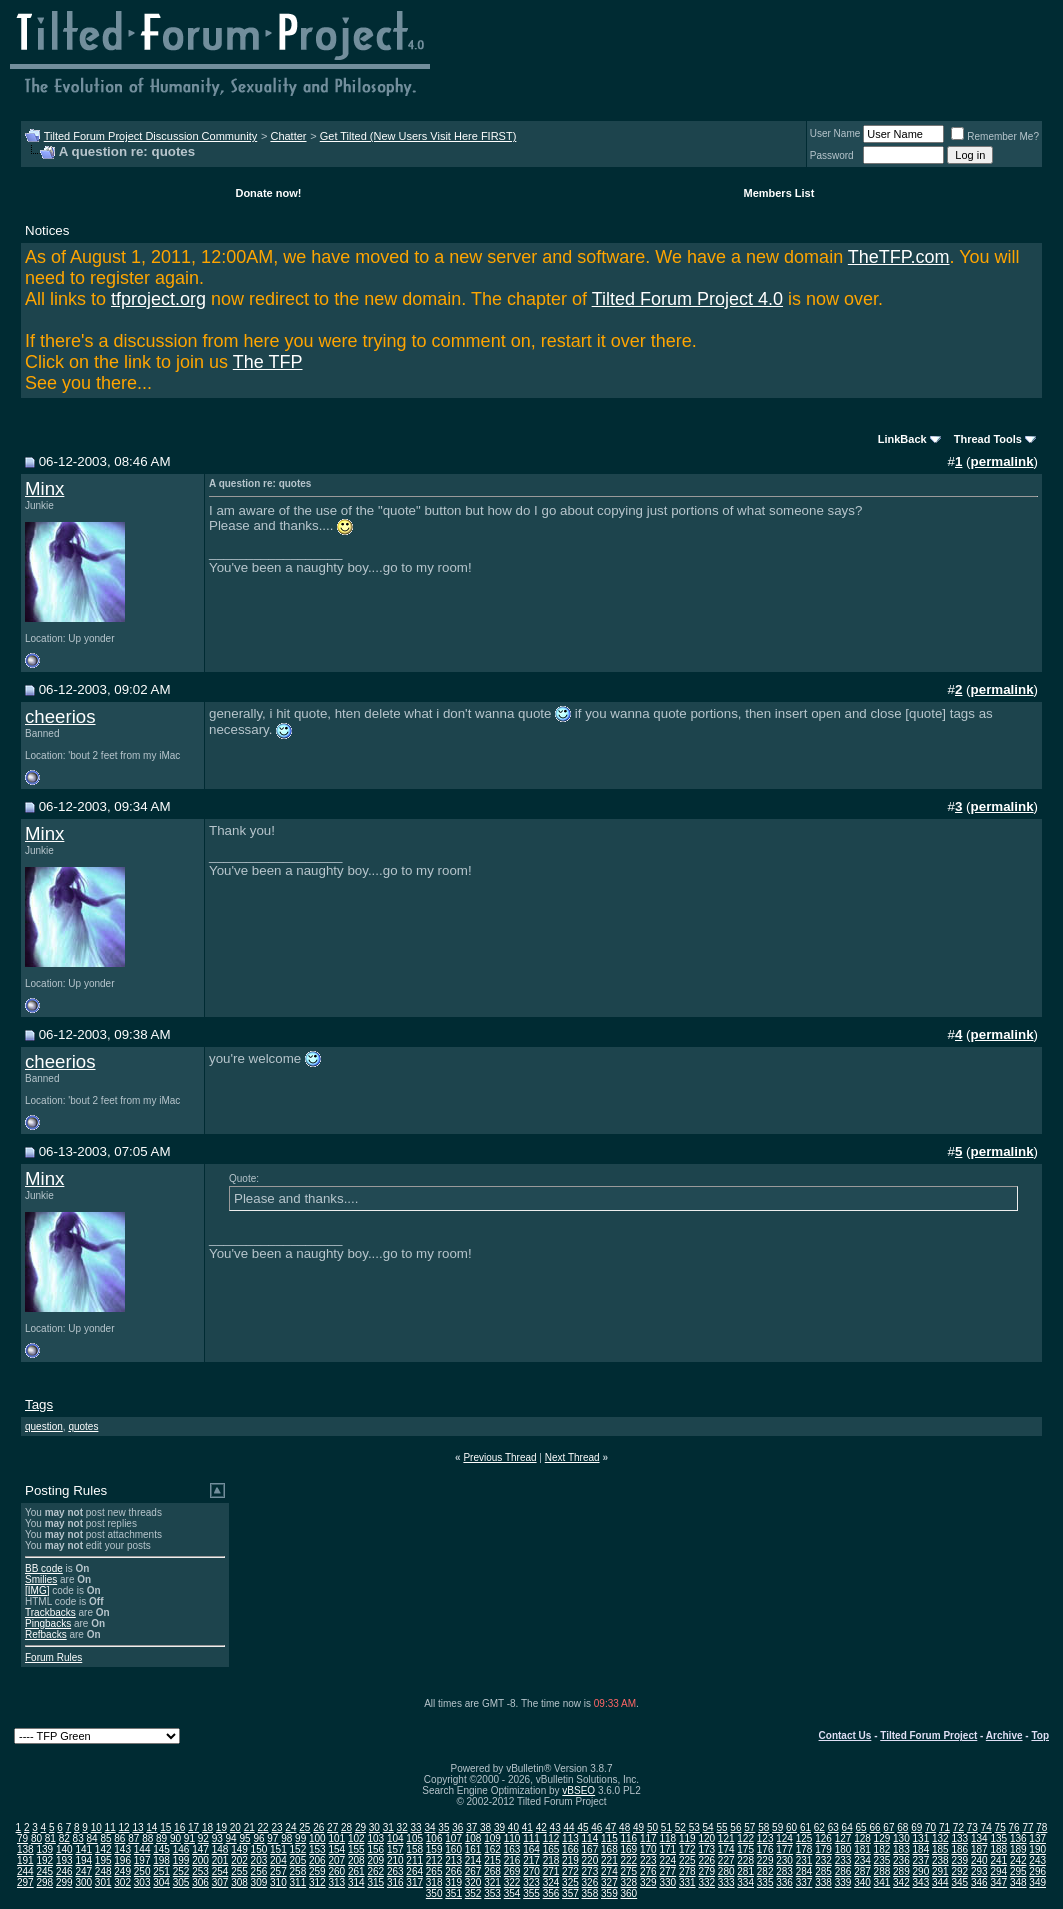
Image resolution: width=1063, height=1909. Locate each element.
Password (832, 155)
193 (64, 1860)
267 (473, 1871)
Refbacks (46, 1634)
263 (395, 1871)
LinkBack (902, 439)
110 (512, 1838)
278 (687, 1871)
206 (317, 1860)
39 (499, 1827)
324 (551, 1882)
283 (784, 1871)
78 (1041, 1827)
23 (276, 1827)
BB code (44, 1568)
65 (861, 1827)
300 (83, 1882)
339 (843, 1882)
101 (336, 1838)
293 (979, 1871)
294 (998, 1871)
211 (414, 1860)
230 (784, 1860)
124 (784, 1838)
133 (959, 1838)
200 (200, 1860)
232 (823, 1860)
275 (629, 1871)
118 (667, 1838)
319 (453, 1882)
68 (902, 1827)
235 (882, 1860)
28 (346, 1827)
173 (706, 1849)
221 (609, 1860)
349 (1037, 1882)
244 (25, 1871)
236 (901, 1860)
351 (453, 1893)
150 (259, 1849)
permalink (1002, 461)
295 (1018, 1871)
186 (959, 1849)
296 (1037, 1871)
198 (161, 1860)
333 (726, 1882)
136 (1018, 1838)
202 (239, 1860)
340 (862, 1882)
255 (239, 1871)
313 (336, 1882)
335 (765, 1882)
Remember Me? (995, 136)
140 (64, 1849)
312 (317, 1882)
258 (298, 1871)
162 (492, 1849)
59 (777, 1827)
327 (609, 1882)
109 (492, 1838)
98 (286, 1838)
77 (1027, 1827)
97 (272, 1838)
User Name (835, 133)
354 (512, 1893)
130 (901, 1838)
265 (434, 1871)
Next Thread (572, 1457)
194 (83, 1860)
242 (1018, 1860)
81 (50, 1838)
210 (395, 1860)
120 (706, 1838)
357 (570, 1893)
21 (249, 1827)
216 (512, 1860)
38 (485, 1827)
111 (531, 1838)
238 (940, 1860)
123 (765, 1838)
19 (221, 1827)
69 (916, 1827)
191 (25, 1860)
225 (687, 1860)
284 (804, 1871)
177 (784, 1849)
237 (921, 1860)
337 (804, 1882)
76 (1013, 1827)
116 (629, 1838)
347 (998, 1882)
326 (590, 1882)
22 (263, 1827)
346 (979, 1882)
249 (122, 1871)
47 (610, 1827)
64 (847, 1827)
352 (473, 1893)
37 (471, 1827)
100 (317, 1838)
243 (1037, 1860)
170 (648, 1849)
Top (1040, 1735)
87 (133, 1838)
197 (142, 1860)
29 (360, 1827)
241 (998, 1860)
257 (278, 1871)
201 (220, 1860)
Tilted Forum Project (928, 1735)
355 (531, 1893)
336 (784, 1882)
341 (882, 1882)
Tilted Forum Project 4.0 (687, 299)
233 (843, 1860)
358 (590, 1893)
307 (220, 1882)
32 (402, 1827)
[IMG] (37, 1590)
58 (763, 1827)
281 (745, 1871)
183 (901, 1849)
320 (473, 1882)
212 (434, 1860)
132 (940, 1838)
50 (652, 1827)
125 (804, 1838)
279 (706, 1871)
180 (843, 1849)
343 (921, 1882)
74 (986, 1827)
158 (414, 1849)
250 (142, 1871)
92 (203, 1838)
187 (979, 1849)
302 (122, 1882)
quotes (83, 1426)
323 (531, 1882)
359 (609, 1893)
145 (161, 1849)
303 (142, 1882)
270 (531, 1871)
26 (318, 1827)
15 (165, 1827)
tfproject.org (158, 299)
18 (207, 1827)
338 (823, 1882)
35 (443, 1827)
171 (667, 1849)
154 (336, 1849)
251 (161, 1871)
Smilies (41, 1579)
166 (570, 1849)
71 (944, 1827)
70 (930, 1827)
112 (551, 1838)
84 (92, 1838)
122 (745, 1838)
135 (998, 1838)
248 (103, 1871)
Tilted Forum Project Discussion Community (151, 136)
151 (278, 1849)
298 (44, 1882)
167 (590, 1849)
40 (513, 1827)
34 (429, 1827)
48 (624, 1827)
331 (687, 1882)
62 (819, 1827)
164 (531, 1849)
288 (882, 1871)
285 (823, 1871)
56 (735, 1827)
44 (568, 1827)
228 (745, 1860)
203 (259, 1860)
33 (416, 1827)
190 (1037, 1849)
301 (103, 1882)
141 (83, 1849)
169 (629, 1849)
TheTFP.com (899, 257)
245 (44, 1871)
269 (512, 1871)
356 (551, 1893)
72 (958, 1827)
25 (304, 1827)
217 (531, 1860)
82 (64, 1838)
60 (791, 1827)
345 (959, 1882)
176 (765, 1849)
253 (200, 1871)
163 (512, 1849)
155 (356, 1849)
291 (940, 1871)
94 (231, 1838)
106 (434, 1838)
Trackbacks (50, 1612)
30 (374, 1827)
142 (103, 1849)
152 (298, 1849)
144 (142, 1849)
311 (298, 1882)
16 (179, 1827)
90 (175, 1838)
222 (629, 1860)
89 (161, 1838)
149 (239, 1849)
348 (1018, 1882)
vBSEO (578, 1790)
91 (189, 1838)
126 (823, 1838)
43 (555, 1827)
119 (687, 1838)
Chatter (288, 136)
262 (375, 1871)
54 (708, 1827)
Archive (1004, 1735)
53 (694, 1827)
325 (570, 1882)
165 (551, 1849)
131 (921, 1838)
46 (596, 1827)
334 (745, 1882)
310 (278, 1882)
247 (83, 1871)
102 (356, 1838)
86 (119, 1838)
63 (833, 1827)
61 (805, 1827)
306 (200, 1882)
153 (317, 1849)
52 (680, 1827)
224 (667, 1860)
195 (103, 1860)
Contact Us (845, 1735)
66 (874, 1827)
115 (609, 1838)
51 (666, 1827)
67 (888, 1827)
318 (434, 1882)
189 (1018, 1849)
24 (290, 1827)
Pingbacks (48, 1623)
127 (843, 1838)
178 (804, 1849)
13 (137, 1827)
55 (721, 1827)
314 (356, 1882)
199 (181, 1860)
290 (921, 1871)
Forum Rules (53, 1657)
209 (375, 1860)
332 (706, 1882)
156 (375, 1849)
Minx (44, 488)
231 (804, 1860)
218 (551, 1860)
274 (609, 1871)
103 (375, 1838)
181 (862, 1849)
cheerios (60, 716)
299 (64, 1882)
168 (609, 1849)
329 (648, 1882)
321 (492, 1882)
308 (239, 1882)
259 (317, 1871)
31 (388, 1827)
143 (122, 1849)
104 (395, 1838)
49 (638, 1827)
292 (959, 1871)
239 (959, 1860)
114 (590, 1838)
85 (105, 1838)
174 (726, 1849)
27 (332, 1827)
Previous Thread (499, 1457)
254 (220, 1871)
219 (570, 1860)
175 (745, 1849)
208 (356, 1860)
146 (181, 1849)
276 (648, 1871)
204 (278, 1860)
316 (395, 1882)
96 (258, 1838)
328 (629, 1882)
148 (220, 1849)
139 (44, 1849)
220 (590, 1860)
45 (582, 1827)
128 (862, 1838)
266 (453, 1871)
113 (570, 1838)
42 (541, 1827)
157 (395, 1849)
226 (706, 1860)
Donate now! (268, 193)
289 (901, 1871)
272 (570, 1871)
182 (882, 1849)
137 (1037, 1838)
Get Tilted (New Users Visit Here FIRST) (418, 136)
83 (78, 1838)
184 (921, 1849)
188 (998, 1849)
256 (259, 1871)
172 (687, 1849)
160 (453, 1849)
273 (590, 1871)
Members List (778, 193)
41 (527, 1827)
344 (940, 1882)
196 (122, 1860)
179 (823, 1849)
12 (123, 1827)
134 (979, 1838)
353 (492, 1893)
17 (193, 1827)
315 (375, 1882)
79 (22, 1838)
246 (64, 1871)
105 (414, 1838)
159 (434, 1849)
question (44, 1426)
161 (473, 1849)
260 (336, 1871)
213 (453, 1860)
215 (492, 1860)
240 (979, 1860)
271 (551, 1871)
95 (244, 1838)
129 (882, 1838)
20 (235, 1827)
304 (161, 1882)
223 (648, 1860)
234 (862, 1860)
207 (336, 1860)
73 (972, 1827)
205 (298, 1860)
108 (473, 1838)
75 (1000, 1827)
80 (36, 1838)
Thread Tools (988, 439)
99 (300, 1838)
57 (749, 1827)
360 (629, 1893)
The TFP (268, 362)
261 (356, 1871)
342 (901, 1882)
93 (217, 1838)
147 (200, 1849)
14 (151, 1827)
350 (434, 1893)
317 (414, 1882)
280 (726, 1871)
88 (147, 1838)
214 (473, 1860)
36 (457, 1827)
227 (726, 1860)
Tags (39, 1404)
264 (414, 1871)
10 (96, 1827)
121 (726, 1838)
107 (453, 1838)
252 (181, 1871)
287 (862, 1871)
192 (44, 1860)
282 (765, 1871)
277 (667, 1871)
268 (492, 1871)
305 (181, 1882)
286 (843, 1871)
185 (940, 1849)
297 (25, 1882)
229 (765, 1860)
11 (110, 1827)
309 (259, 1882)
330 (667, 1882)
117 (648, 1838)
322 (512, 1882)
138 (25, 1849)
